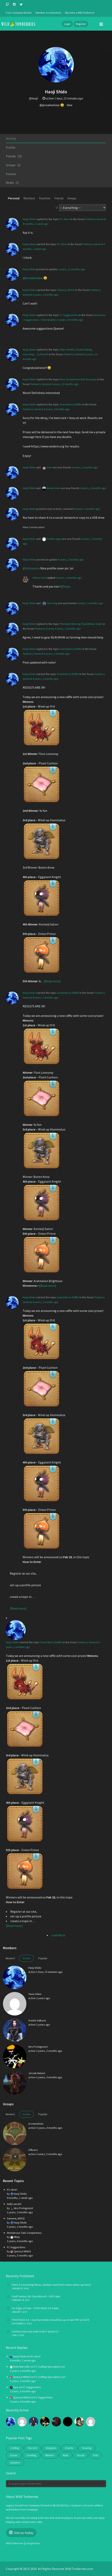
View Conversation (33, 527)
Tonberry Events (44, 628)
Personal (13, 198)
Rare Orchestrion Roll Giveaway (78, 379)
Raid (65, 2455)
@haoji (65, 586)
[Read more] (52, 981)
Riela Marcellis (21, 2366)
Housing (87, 2448)
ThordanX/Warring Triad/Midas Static (81, 624)
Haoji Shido (29, 219)
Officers (33, 2150)
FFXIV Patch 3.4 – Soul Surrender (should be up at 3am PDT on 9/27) (50, 2320)
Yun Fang (52, 603)
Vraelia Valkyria (37, 2020)
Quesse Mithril (22, 2251)
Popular (42, 1958)
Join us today (21, 2532)
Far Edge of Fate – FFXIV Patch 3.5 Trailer (35, 2308)
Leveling (31, 2455)
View (69, 105)
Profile (10, 147)
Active (26, 1958)
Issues (14, 2455)
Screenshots (36, 2123)
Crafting (14, 2448)
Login (67, 24)
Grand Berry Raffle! (71, 404)
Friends (14, 156)
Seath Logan (54, 539)
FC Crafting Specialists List (49, 2366)
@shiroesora (31, 568)
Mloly (17, 2237)
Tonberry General (95, 219)
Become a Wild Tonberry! (79, 12)
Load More (58, 1935)
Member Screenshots (48, 12)
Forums (11, 174)
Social (80, 2455)
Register (81, 24)
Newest (10, 1958)
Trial (95, 2455)
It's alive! (65, 219)
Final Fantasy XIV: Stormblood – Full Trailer (36, 2296)
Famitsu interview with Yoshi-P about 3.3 (35, 2331)
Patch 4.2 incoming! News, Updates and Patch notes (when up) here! (51, 2284)
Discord (32, 2448)
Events (69, 2448)
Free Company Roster (19, 12)
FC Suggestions (69, 315)
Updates (15, 2462)
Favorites (44, 198)
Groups (13, 165)
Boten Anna (53, 488)
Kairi (49, 467)
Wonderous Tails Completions (24, 2233)
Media (13, 183)
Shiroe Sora (39, 577)
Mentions (29, 198)
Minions (49, 2455)
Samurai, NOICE (66, 290)
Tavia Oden (34, 1994)
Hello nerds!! (14, 2204)
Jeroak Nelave (36, 2073)
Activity (11, 138)
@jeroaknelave (33, 278)
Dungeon (51, 2448)
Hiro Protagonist (38, 2046)
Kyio (15, 2387)
